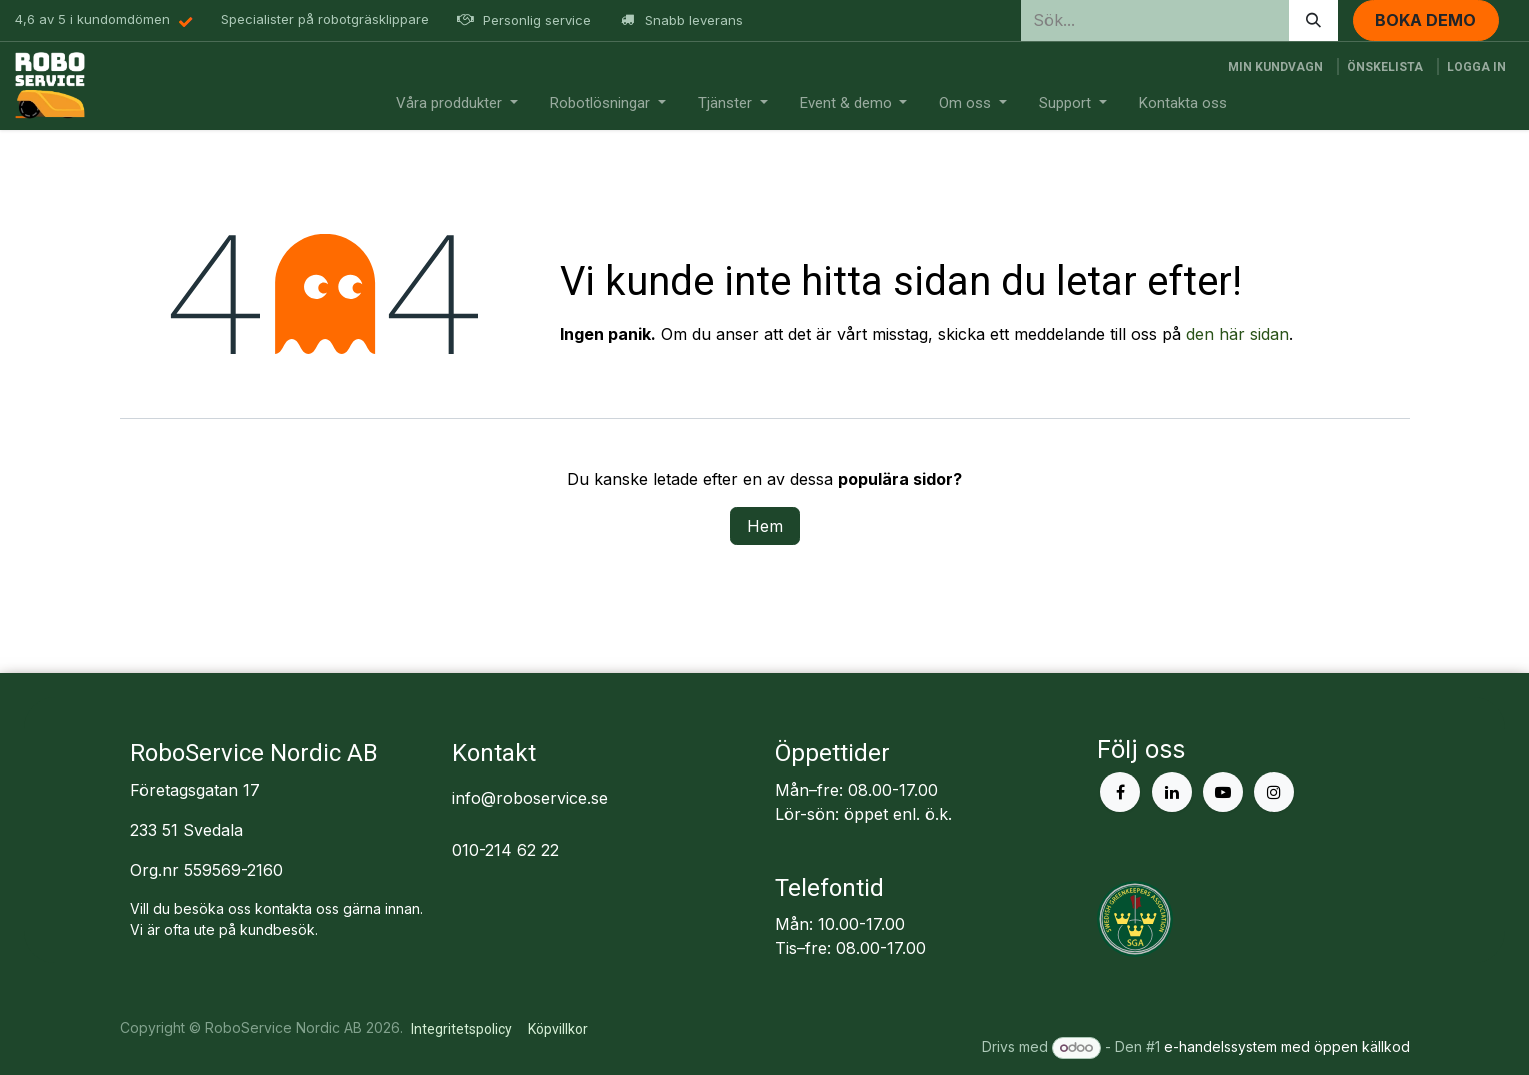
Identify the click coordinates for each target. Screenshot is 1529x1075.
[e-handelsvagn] (1275, 67)
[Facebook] (1120, 792)
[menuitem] (457, 103)
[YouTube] (1223, 792)
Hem (765, 526)
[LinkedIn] (1172, 792)
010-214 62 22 (505, 850)
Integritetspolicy (461, 1029)
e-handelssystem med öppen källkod (1287, 1046)
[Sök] (1313, 20)
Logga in (1476, 67)
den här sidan (1237, 334)
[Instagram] (1274, 792)
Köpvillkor (558, 1029)
